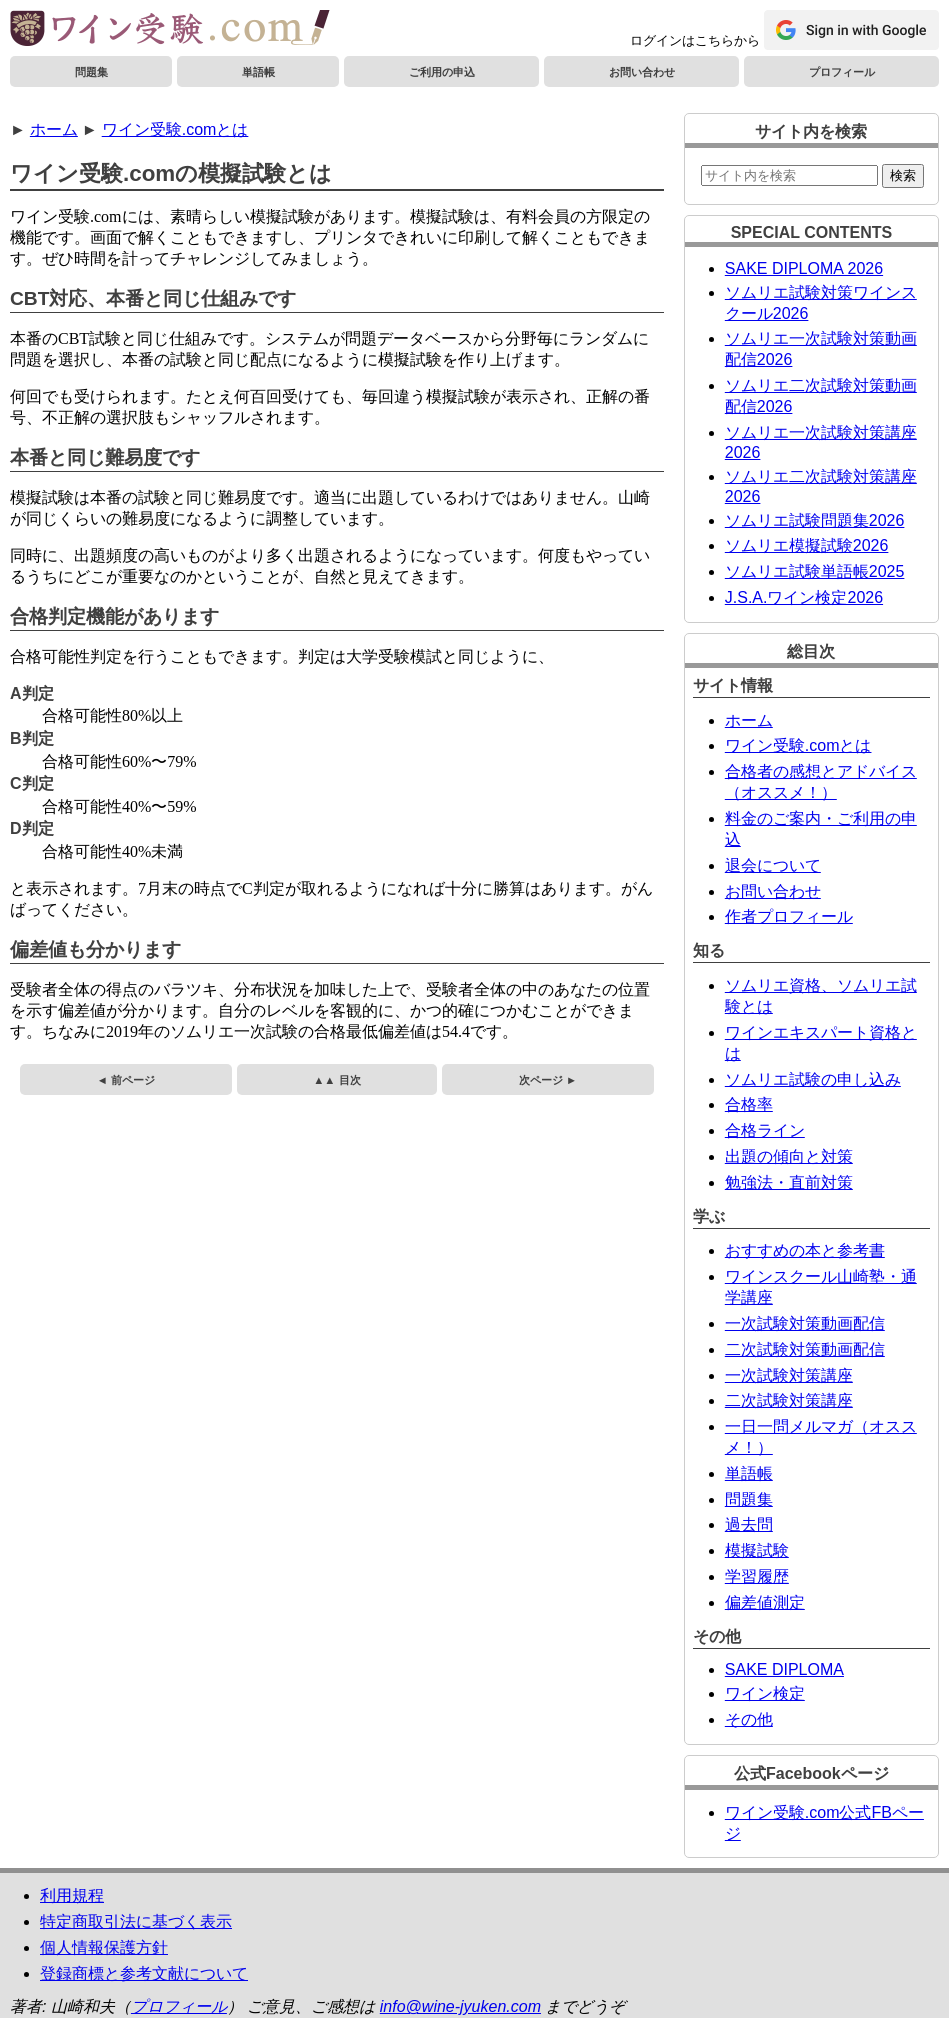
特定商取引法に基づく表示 (136, 1921)
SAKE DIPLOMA (784, 1669)
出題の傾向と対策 (789, 1156)
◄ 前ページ (126, 1080)
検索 (903, 175)
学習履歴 (757, 1576)
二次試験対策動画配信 (805, 1349)
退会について (773, 865)
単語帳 (258, 72)
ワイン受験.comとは (175, 129)
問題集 (91, 72)
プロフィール (842, 72)
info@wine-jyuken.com (460, 2006)
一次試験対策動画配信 (805, 1323)
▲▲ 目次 (336, 1080)
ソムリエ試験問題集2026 (815, 520)
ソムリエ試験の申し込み (813, 1079)
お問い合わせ (642, 72)
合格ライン (765, 1130)
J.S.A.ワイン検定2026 (804, 597)
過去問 (749, 1524)
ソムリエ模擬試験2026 (807, 545)
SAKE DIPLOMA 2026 (804, 268)
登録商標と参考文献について (144, 1973)
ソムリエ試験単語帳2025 (815, 571)
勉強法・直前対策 (789, 1182)
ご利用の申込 (442, 72)
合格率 (749, 1104)
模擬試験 (757, 1550)
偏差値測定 (765, 1602)
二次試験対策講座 (789, 1400)
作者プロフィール (789, 916)
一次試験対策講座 (789, 1375)
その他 (749, 1719)
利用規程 (72, 1895)
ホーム (54, 129)
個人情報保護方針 (104, 1947)
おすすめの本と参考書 (805, 1250)
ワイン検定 (765, 1693)
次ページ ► (548, 1080)
